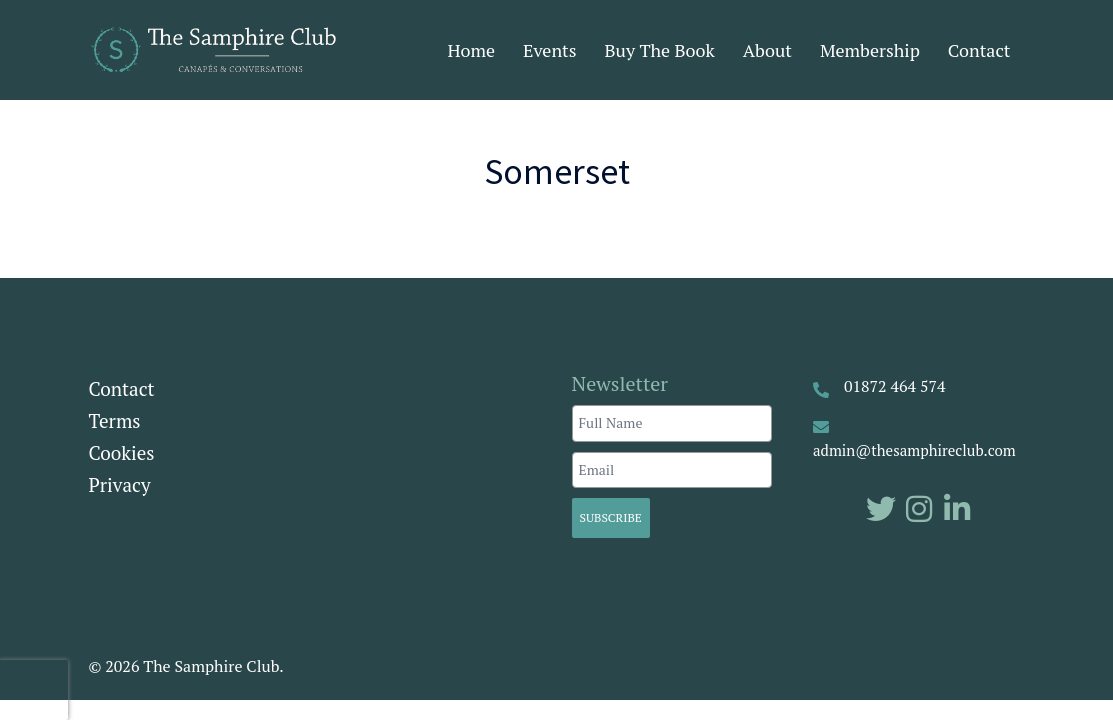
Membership (870, 50)
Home (471, 50)
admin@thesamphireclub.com (914, 450)
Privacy (120, 484)
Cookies (122, 452)
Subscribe (611, 517)
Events (550, 50)
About (767, 50)
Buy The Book (660, 50)
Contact (979, 50)
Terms (115, 420)
